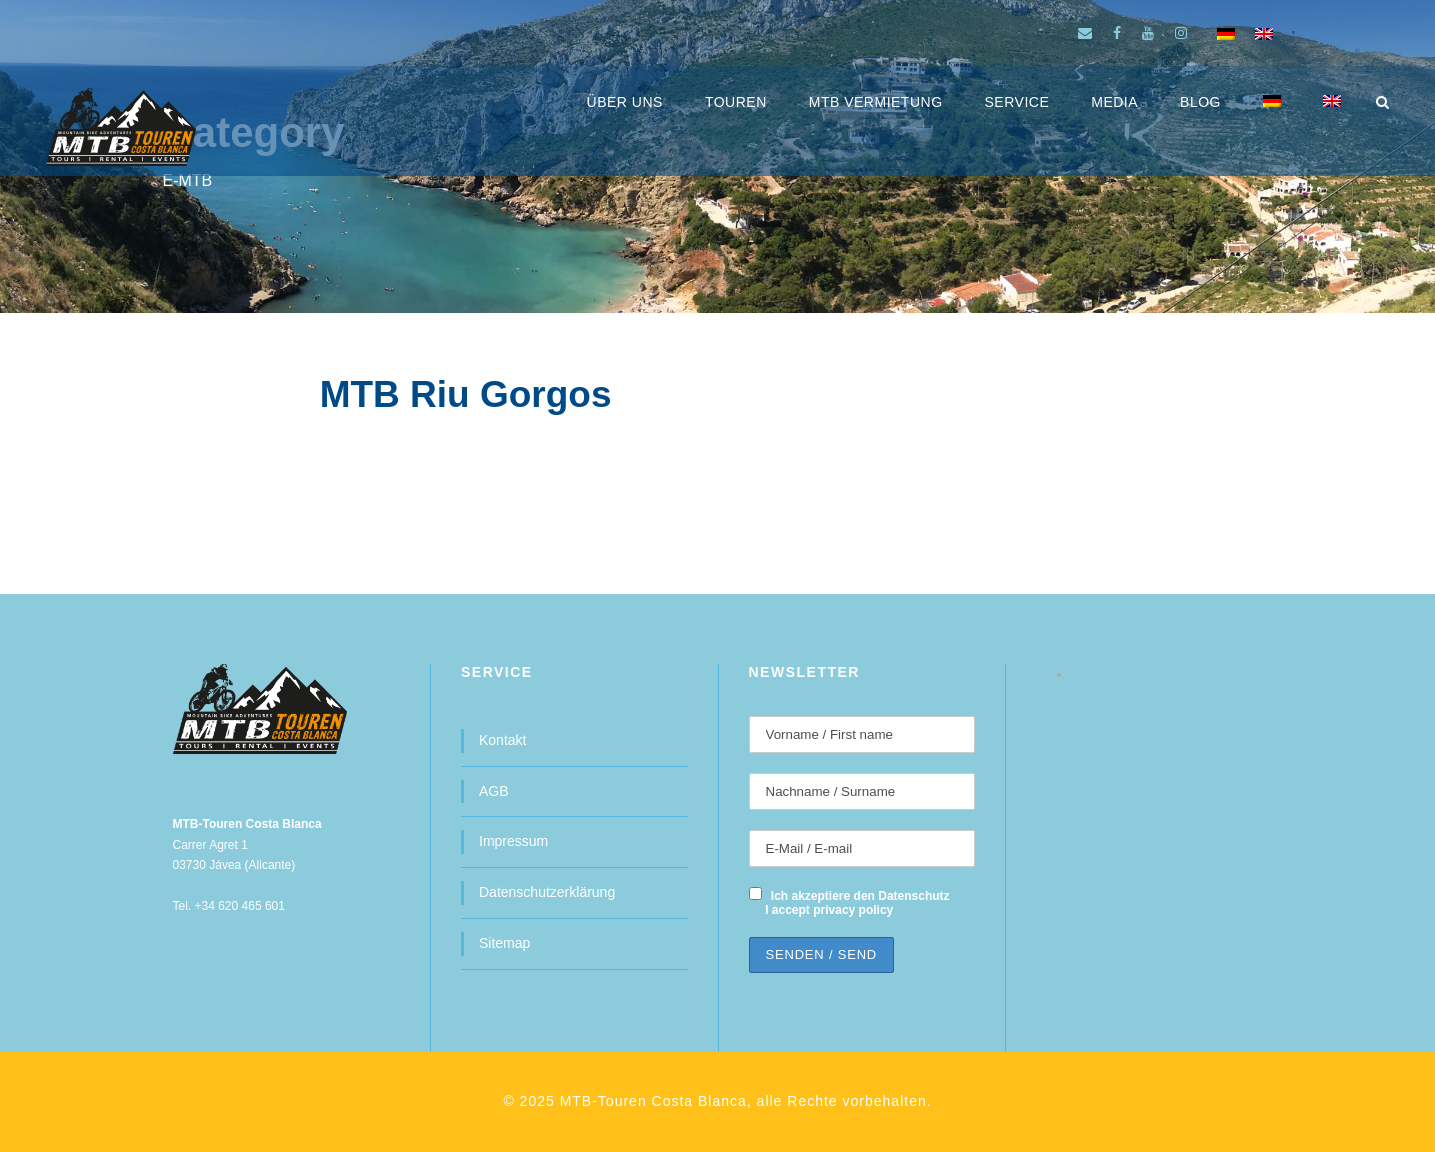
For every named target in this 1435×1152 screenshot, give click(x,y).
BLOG (1200, 102)
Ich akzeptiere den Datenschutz (860, 896)
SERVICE (1017, 102)
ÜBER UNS (625, 102)
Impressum (513, 841)
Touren (736, 102)
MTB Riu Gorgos (466, 394)
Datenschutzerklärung (547, 892)
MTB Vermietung (876, 102)
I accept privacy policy (829, 910)
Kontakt (502, 740)
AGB (494, 791)
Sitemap (504, 943)
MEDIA (1114, 102)
